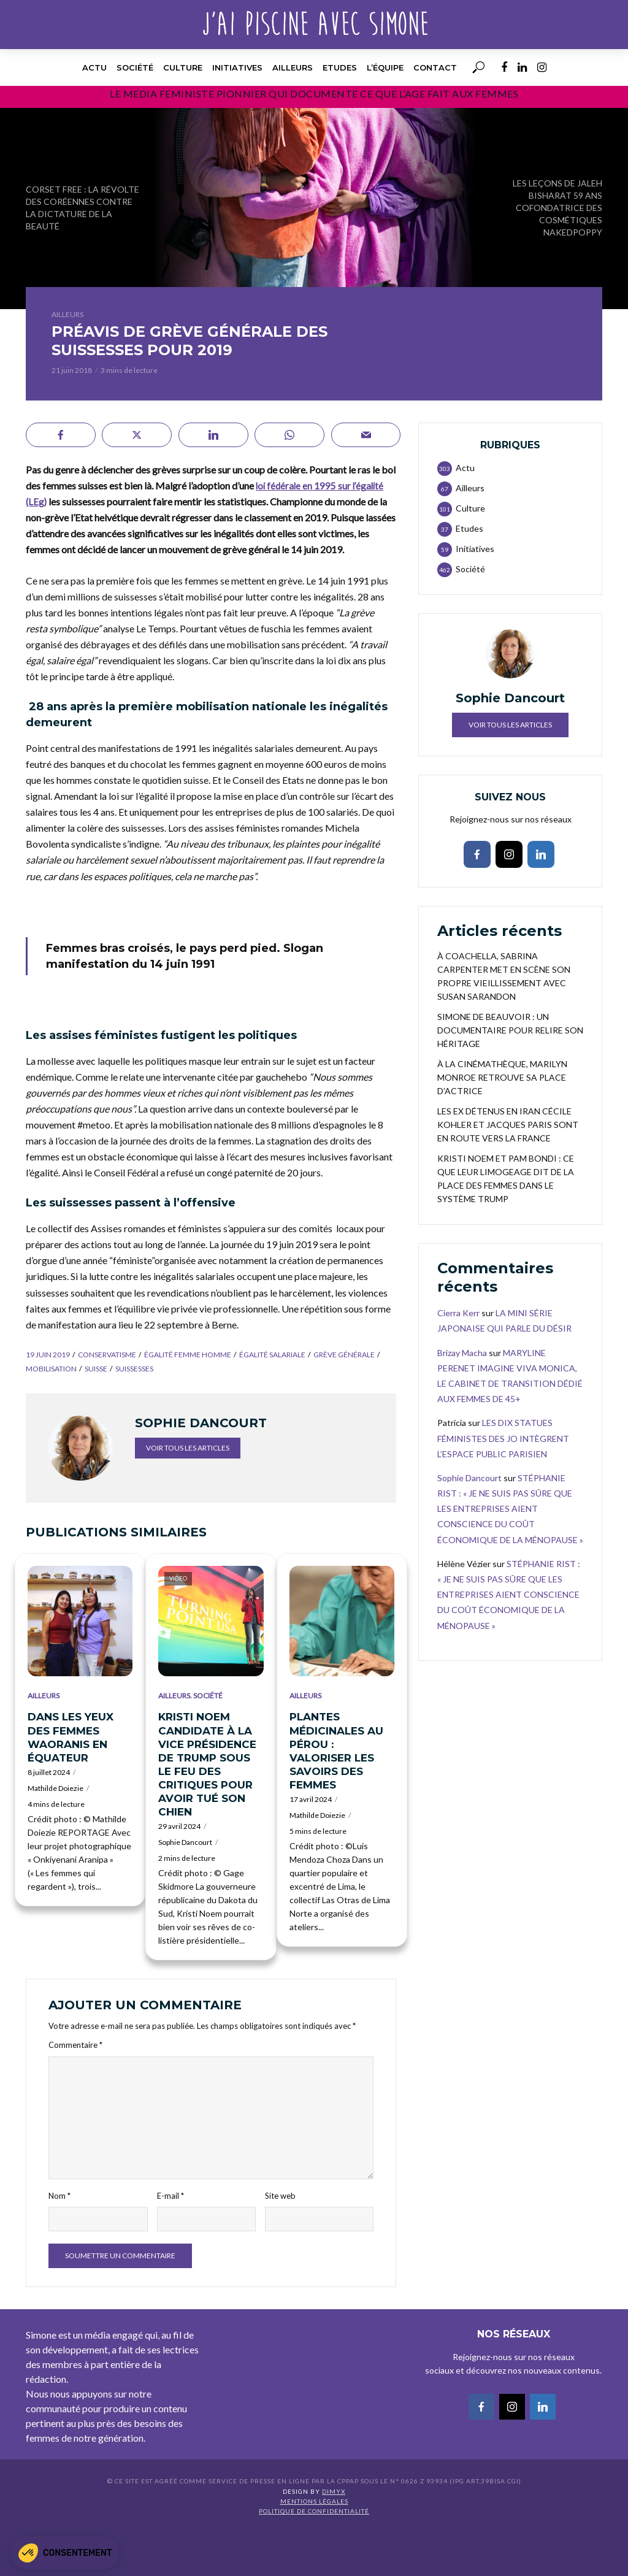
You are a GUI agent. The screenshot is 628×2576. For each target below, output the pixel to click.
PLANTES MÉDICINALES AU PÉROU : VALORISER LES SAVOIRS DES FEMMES (336, 1750)
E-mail (170, 2196)
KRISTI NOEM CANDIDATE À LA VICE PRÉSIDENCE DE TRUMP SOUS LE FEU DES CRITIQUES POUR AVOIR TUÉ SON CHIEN (207, 1764)
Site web (280, 2196)
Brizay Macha (462, 1352)
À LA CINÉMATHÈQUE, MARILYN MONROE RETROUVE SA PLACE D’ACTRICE (502, 1077)
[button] (65, 2553)
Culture (182, 67)
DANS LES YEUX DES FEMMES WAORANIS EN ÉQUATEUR (70, 1737)
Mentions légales (314, 2501)
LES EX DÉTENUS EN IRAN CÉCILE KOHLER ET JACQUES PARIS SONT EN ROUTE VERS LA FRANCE (507, 1124)
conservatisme (107, 1354)
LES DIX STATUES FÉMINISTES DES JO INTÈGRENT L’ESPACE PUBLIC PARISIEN (503, 1438)
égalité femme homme (187, 1354)
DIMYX (333, 2491)
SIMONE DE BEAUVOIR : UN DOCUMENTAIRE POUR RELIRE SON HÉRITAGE (510, 1030)
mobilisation (51, 1368)
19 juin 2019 (48, 1354)
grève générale (344, 1354)
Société (135, 67)
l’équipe (385, 67)
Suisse (96, 1368)
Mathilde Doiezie (55, 1788)
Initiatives (237, 67)
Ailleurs (292, 67)
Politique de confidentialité (314, 2511)
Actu (94, 67)
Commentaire (75, 2045)
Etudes (340, 67)
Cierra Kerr (458, 1313)
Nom (59, 2196)
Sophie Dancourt (185, 1842)
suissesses (134, 1368)
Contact (435, 67)
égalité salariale (272, 1354)
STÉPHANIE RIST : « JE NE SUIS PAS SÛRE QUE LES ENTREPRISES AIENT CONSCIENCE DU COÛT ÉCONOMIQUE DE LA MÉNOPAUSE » (510, 1509)
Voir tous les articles (187, 1447)
